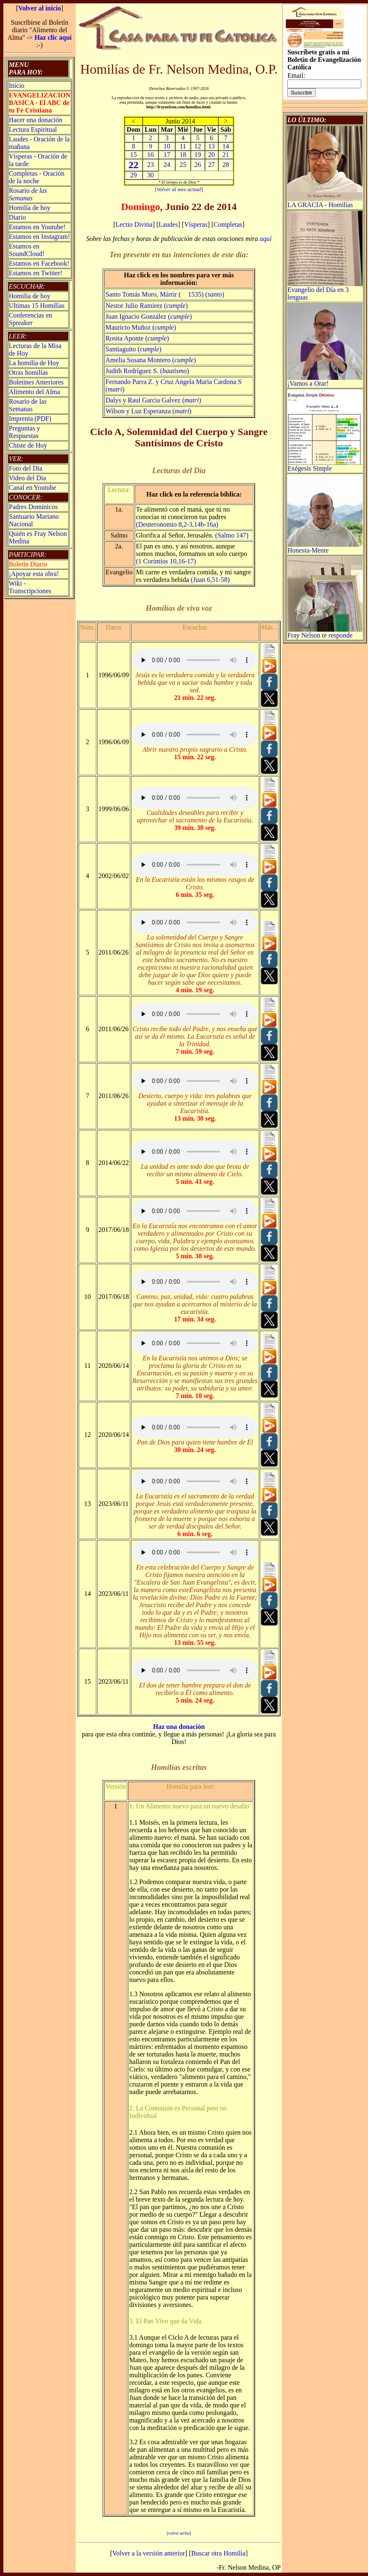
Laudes (168, 224)
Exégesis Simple (325, 465)
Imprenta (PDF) (30, 418)
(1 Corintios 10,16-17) (166, 561)
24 (167, 164)
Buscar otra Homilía (218, 2553)
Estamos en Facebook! (39, 263)
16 (150, 154)
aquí (265, 238)
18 (182, 154)
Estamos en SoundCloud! (26, 250)
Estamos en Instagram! (39, 236)
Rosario (28, 194)
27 (211, 164)
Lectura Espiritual (33, 129)
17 (167, 154)
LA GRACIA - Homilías (325, 201)
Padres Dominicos (33, 506)
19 (197, 154)
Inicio (16, 85)
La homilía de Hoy (34, 362)
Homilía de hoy (30, 207)
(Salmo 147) (232, 535)
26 (197, 164)
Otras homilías (28, 372)
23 (150, 164)
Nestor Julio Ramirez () (146, 305)
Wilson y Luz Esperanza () (148, 411)
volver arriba (178, 2533)
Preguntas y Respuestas (24, 432)
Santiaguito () (133, 349)
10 (167, 146)
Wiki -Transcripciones (30, 587)
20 (211, 154)
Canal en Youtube (32, 487)
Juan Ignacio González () (148, 316)
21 (225, 154)
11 (183, 146)
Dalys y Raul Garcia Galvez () (153, 400)
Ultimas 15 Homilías (36, 305)
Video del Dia (27, 477)
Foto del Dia (25, 468)
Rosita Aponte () (137, 338)
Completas (228, 224)
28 (225, 164)
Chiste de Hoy (28, 445)
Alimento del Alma (34, 391)
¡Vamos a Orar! (325, 380)
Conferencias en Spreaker (30, 319)
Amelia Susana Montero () (150, 360)
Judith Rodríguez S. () (147, 370)
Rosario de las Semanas (28, 405)
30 (150, 175)
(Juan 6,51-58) (210, 579)
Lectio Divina (133, 224)
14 (225, 146)
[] (179, 189)
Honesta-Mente (325, 547)
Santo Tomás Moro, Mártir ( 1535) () (164, 294)
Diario (17, 217)
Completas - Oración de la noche (36, 177)
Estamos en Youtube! (37, 226)
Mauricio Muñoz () (140, 327)
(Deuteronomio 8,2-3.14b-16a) (177, 524)
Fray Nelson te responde (325, 632)
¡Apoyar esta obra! (34, 573)
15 (133, 154)
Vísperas (195, 224)
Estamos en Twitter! (35, 273)
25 (182, 164)
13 (211, 146)
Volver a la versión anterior (148, 2553)
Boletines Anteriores (36, 382)
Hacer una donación (35, 119)
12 (197, 146)
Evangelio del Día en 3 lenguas (325, 290)
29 (133, 175)
